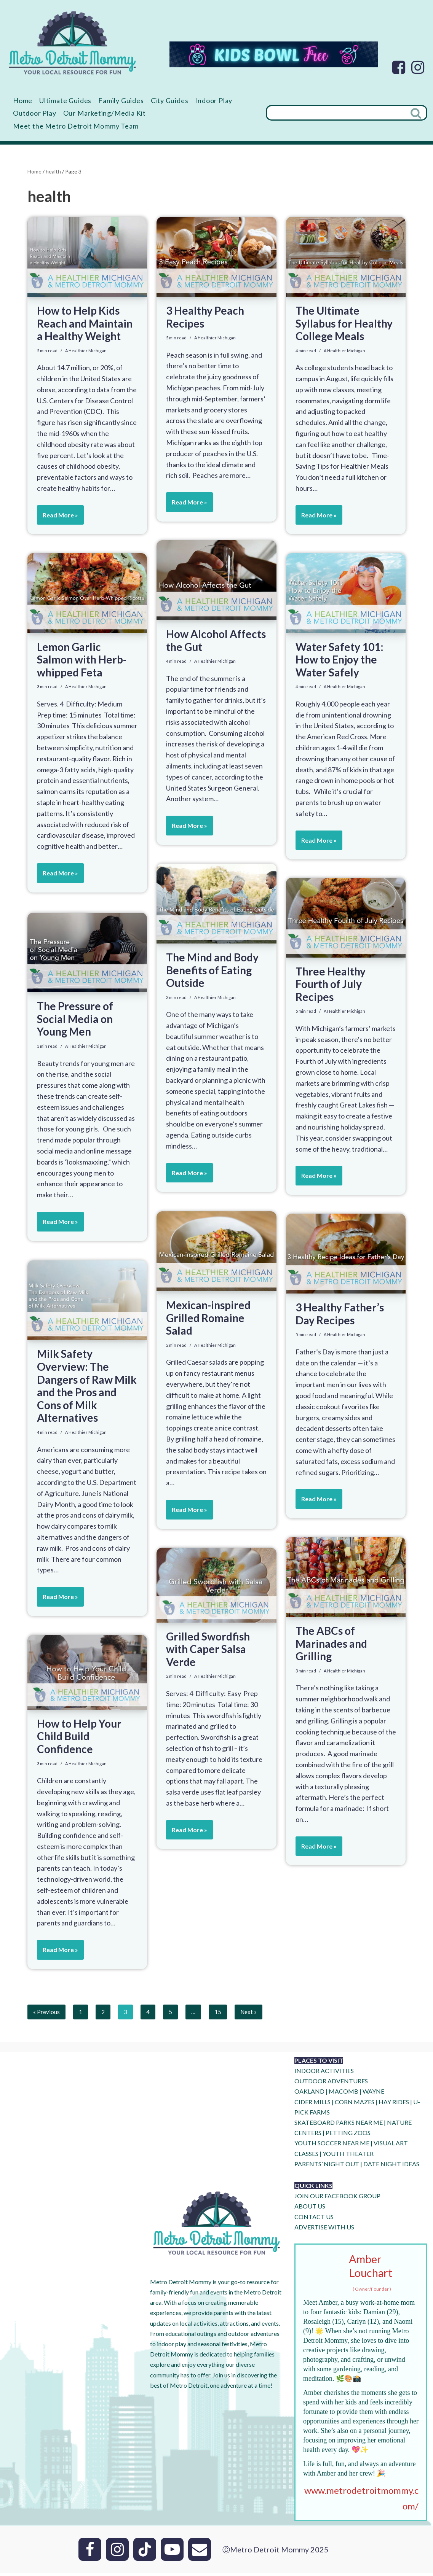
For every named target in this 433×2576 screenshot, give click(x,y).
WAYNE (373, 2094)
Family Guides (132, 100)
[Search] (336, 114)
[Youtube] (172, 2552)
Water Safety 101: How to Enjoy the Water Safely (339, 662)
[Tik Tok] (144, 2552)
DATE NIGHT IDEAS (391, 2167)
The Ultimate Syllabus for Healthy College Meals (344, 326)
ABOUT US (309, 2209)
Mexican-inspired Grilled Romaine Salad (208, 1321)
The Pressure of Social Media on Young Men (75, 1021)
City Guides (184, 100)
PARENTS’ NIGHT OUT (326, 2167)
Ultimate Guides (70, 100)
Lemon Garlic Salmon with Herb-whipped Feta (81, 662)
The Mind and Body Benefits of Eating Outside (212, 973)
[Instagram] (417, 67)
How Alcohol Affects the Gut (216, 643)
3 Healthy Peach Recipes (205, 320)
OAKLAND (309, 2094)
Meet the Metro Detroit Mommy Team (82, 127)
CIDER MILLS (312, 2105)
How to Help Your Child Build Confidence (79, 1739)
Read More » (57, 529)
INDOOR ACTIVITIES (324, 2074)
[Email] (199, 2552)
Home (23, 100)
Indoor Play (33, 114)
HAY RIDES (394, 2105)
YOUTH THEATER (348, 2156)
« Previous (46, 2015)
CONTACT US (314, 2219)
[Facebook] (398, 67)
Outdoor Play (84, 114)
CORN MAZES (354, 2105)
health (53, 174)
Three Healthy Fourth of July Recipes (331, 986)
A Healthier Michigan (86, 354)
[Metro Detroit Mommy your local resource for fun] (72, 42)
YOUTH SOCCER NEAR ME (331, 2146)
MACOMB (343, 2094)
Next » (249, 2015)
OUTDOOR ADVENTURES (331, 2084)
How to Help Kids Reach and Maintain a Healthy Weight (85, 326)
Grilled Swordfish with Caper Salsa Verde (208, 1651)
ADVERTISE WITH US (324, 2230)
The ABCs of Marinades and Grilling (331, 1646)
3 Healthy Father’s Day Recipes (340, 1317)
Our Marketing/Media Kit (159, 114)
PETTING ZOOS (348, 2136)
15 (218, 2015)
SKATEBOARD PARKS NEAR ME (339, 2125)
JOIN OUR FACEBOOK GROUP (337, 2199)
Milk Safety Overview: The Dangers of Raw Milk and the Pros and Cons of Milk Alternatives (87, 1388)
